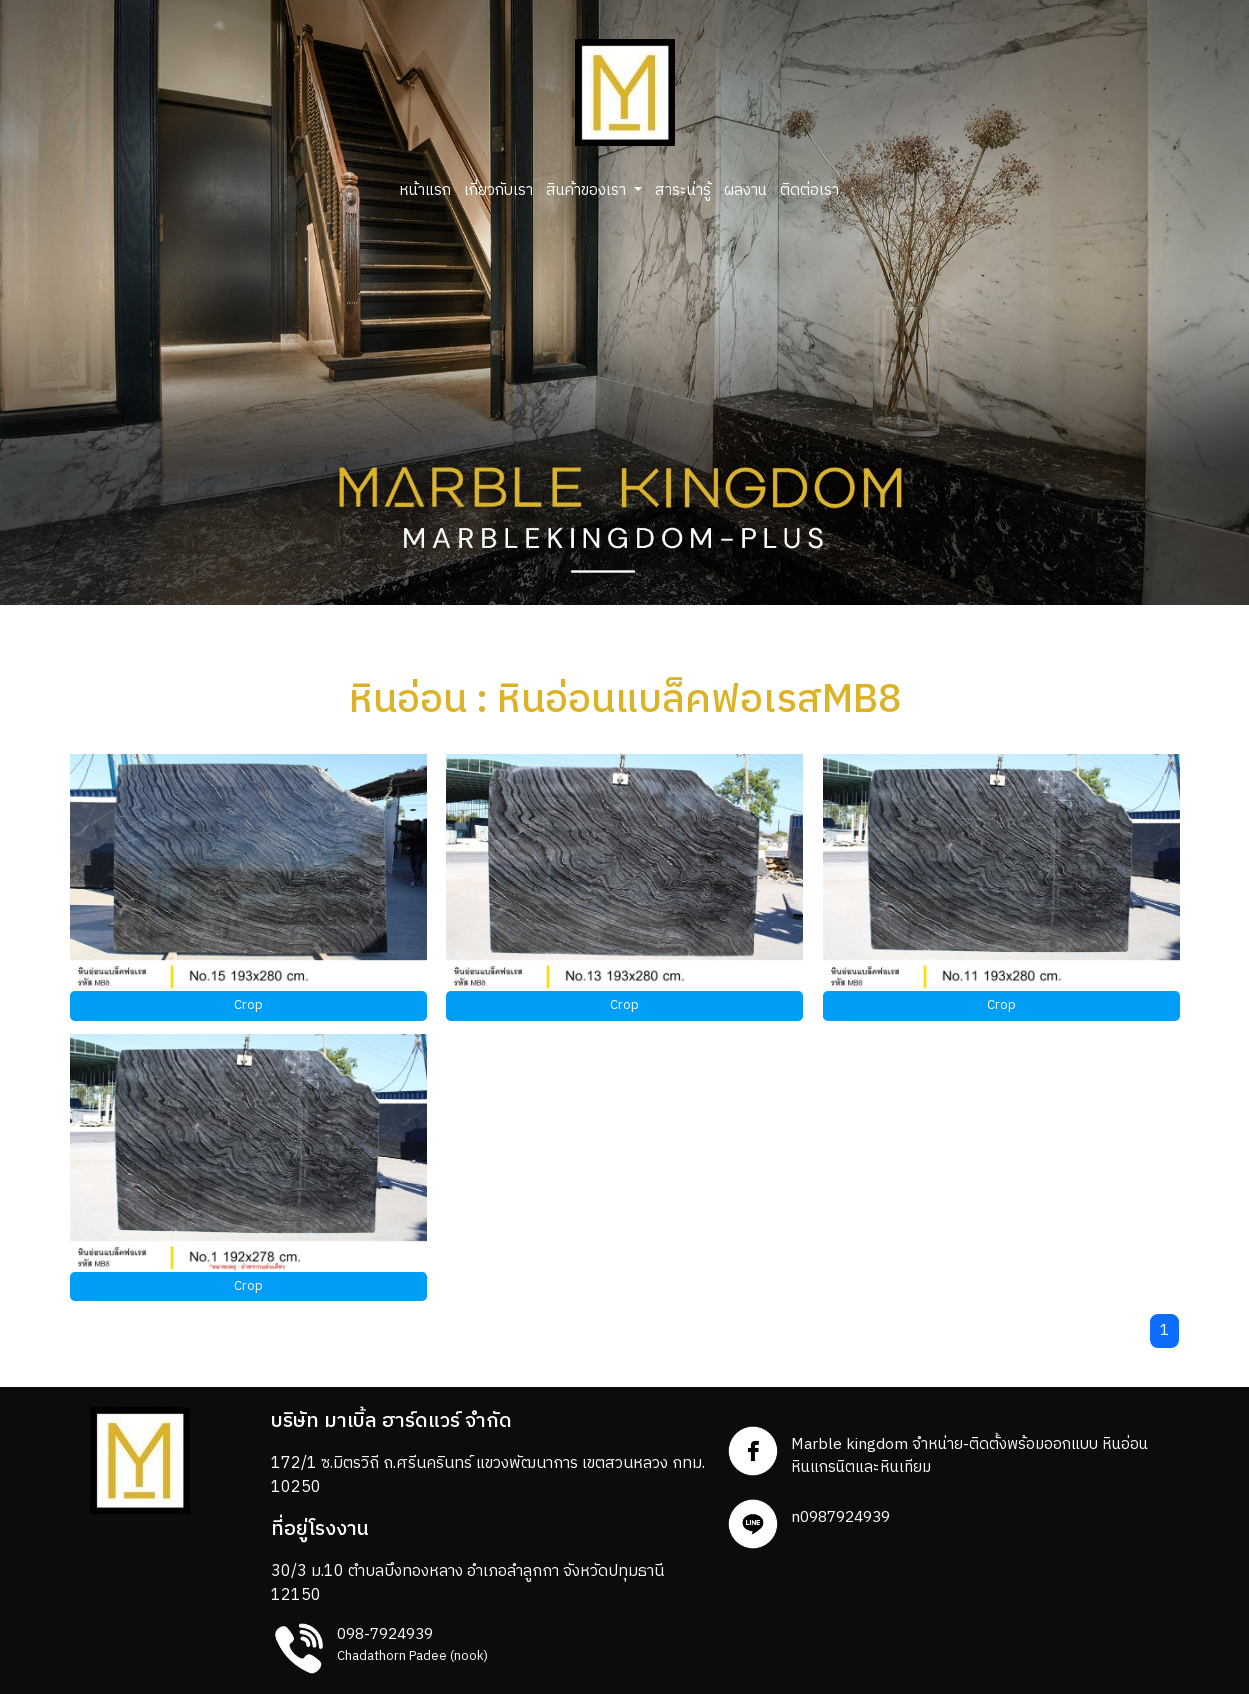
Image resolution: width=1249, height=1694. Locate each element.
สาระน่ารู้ (683, 190)
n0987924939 (840, 1517)
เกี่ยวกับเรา (498, 190)
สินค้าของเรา (588, 190)
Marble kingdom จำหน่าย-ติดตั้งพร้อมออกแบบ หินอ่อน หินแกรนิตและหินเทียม (969, 1456)
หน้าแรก (425, 190)
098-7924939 (385, 1634)
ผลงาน (745, 190)
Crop (248, 1005)
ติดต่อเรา (809, 190)
